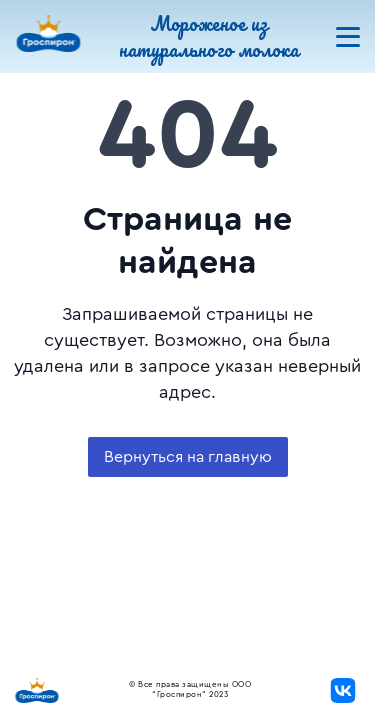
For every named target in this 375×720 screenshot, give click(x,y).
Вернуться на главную (188, 457)
